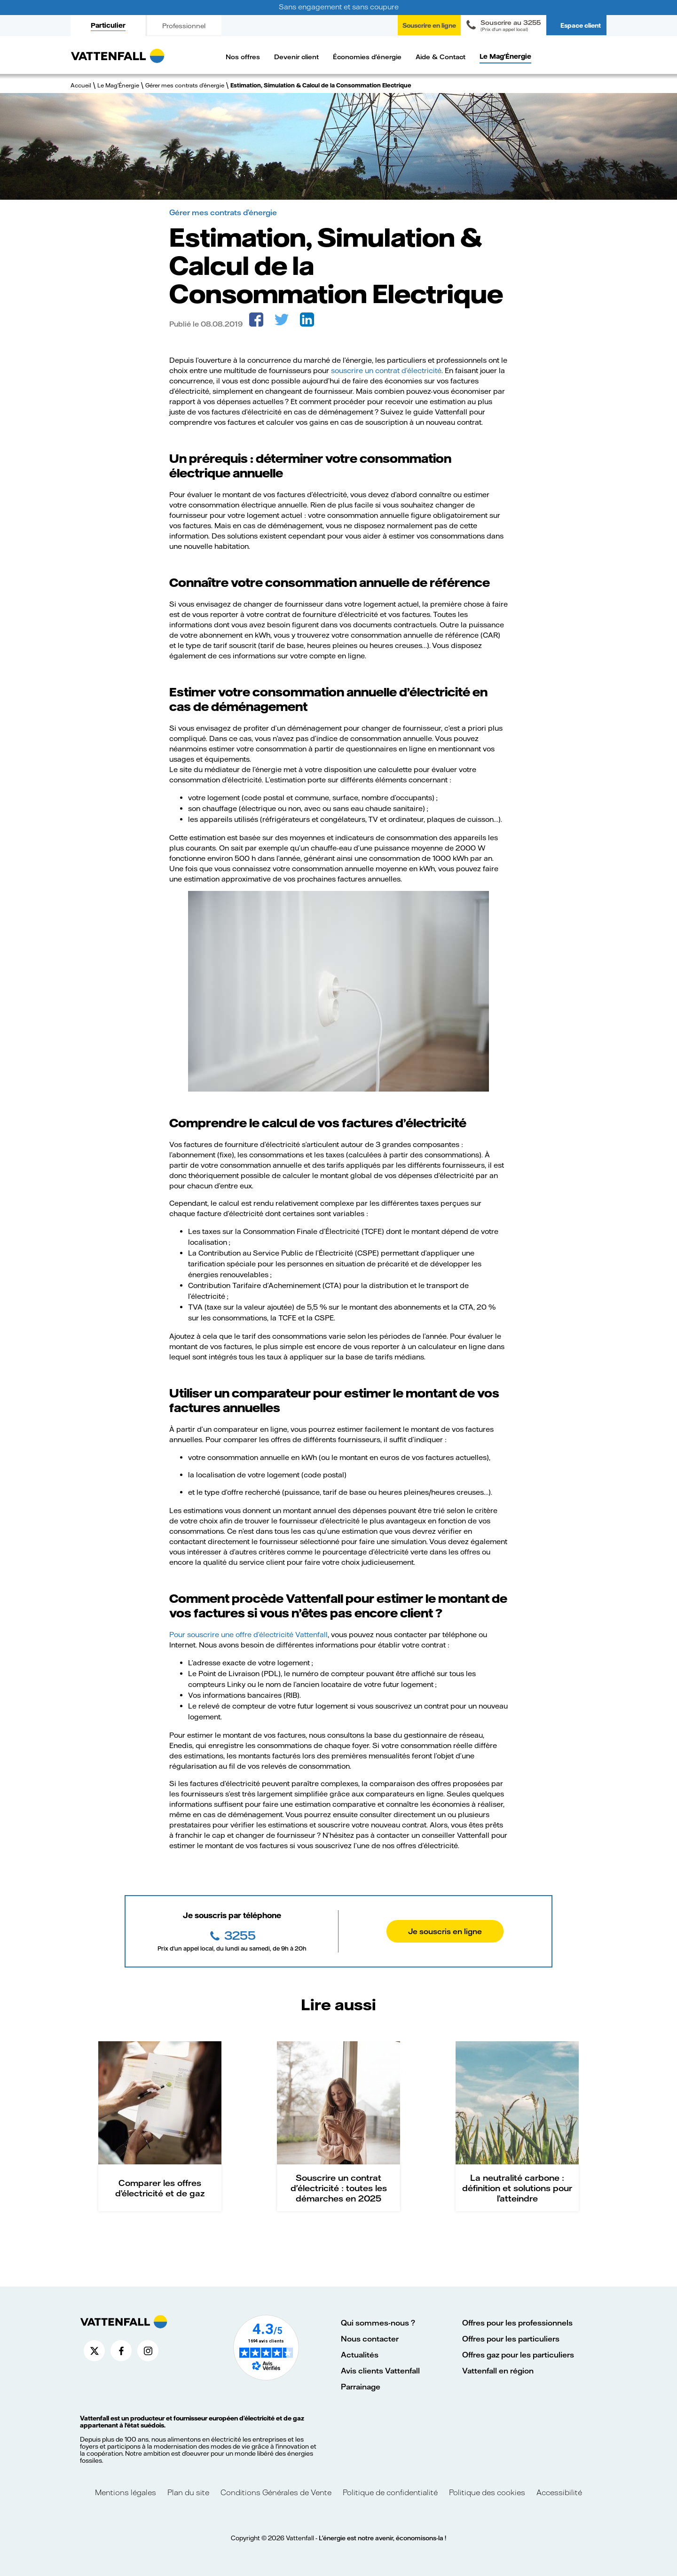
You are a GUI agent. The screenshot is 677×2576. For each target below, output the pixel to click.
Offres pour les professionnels (517, 2322)
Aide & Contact (440, 57)
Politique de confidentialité (390, 2492)
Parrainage (360, 2386)
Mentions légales (126, 2492)
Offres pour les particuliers (510, 2338)
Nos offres (243, 57)
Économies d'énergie (367, 57)
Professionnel (183, 26)
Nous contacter (370, 2338)
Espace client (580, 25)
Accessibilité (559, 2492)
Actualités (359, 2354)
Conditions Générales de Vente (275, 2492)
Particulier (108, 25)
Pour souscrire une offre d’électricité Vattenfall (248, 1634)
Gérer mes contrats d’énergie (184, 85)
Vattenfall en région (498, 2370)
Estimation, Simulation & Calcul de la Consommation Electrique (320, 85)
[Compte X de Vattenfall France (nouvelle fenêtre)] (94, 2350)
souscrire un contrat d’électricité (386, 370)
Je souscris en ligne (445, 1931)
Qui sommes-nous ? (378, 2322)
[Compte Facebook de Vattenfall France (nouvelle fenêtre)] (121, 2350)
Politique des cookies (487, 2492)
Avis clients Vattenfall (380, 2370)
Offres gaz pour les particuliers (518, 2354)
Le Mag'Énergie (505, 56)
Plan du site (188, 2492)
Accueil (81, 85)
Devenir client (296, 57)
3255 (238, 1935)
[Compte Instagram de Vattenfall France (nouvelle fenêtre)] (147, 2350)
